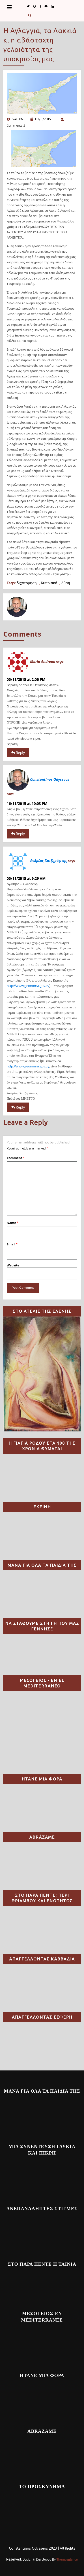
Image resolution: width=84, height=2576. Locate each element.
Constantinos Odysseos (49, 779)
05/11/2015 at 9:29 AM (26, 878)
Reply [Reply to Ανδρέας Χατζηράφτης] (18, 1107)
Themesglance (67, 2559)
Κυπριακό (49, 582)
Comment (15, 1158)
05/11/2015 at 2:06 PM (26, 679)
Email (12, 1244)
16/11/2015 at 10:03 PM (27, 803)
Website (13, 1265)
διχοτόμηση (27, 582)
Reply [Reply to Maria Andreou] (18, 752)
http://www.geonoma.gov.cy (28, 986)
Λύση (65, 582)
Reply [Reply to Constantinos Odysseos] (18, 833)
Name (12, 1223)
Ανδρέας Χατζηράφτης (48, 860)
